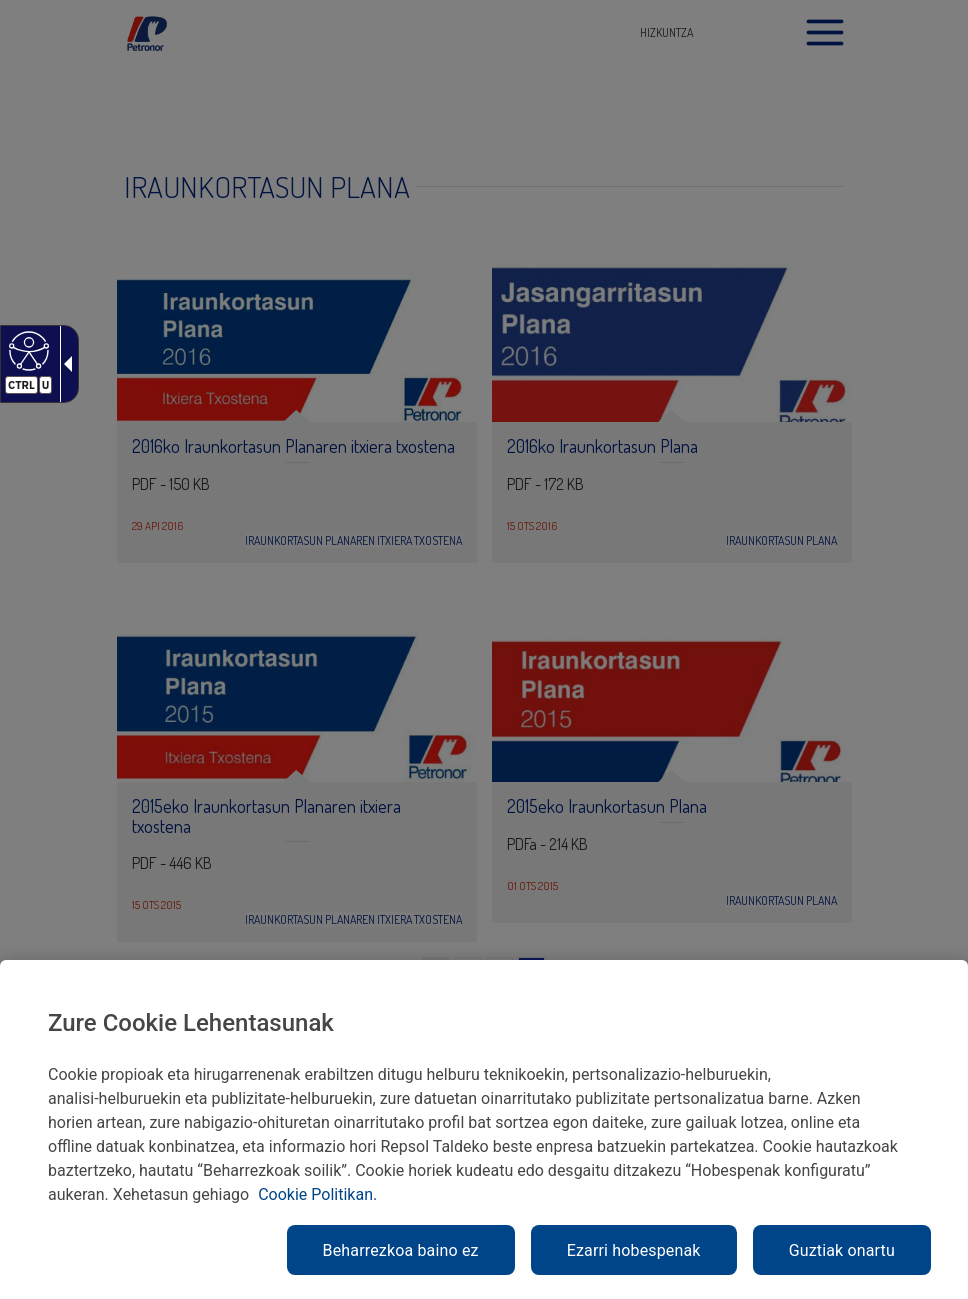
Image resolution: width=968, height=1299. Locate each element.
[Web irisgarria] (26, 350)
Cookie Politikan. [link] (317, 1194)
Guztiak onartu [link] (842, 1250)
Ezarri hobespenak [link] (634, 1250)
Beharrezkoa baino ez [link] (401, 1250)
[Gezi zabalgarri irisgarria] (64, 364)
